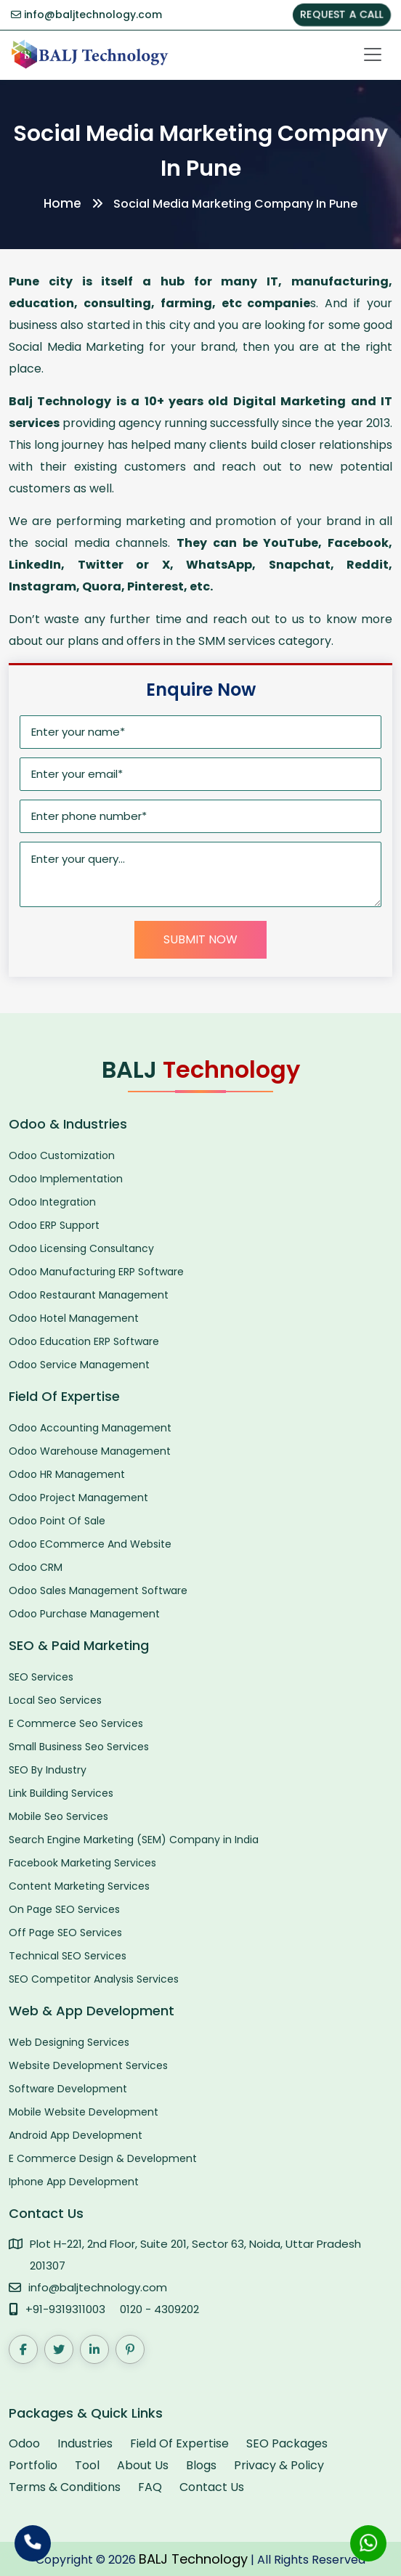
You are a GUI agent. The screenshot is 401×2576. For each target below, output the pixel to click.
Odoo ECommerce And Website (90, 1544)
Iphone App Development (74, 2181)
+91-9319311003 (65, 2309)
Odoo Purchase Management (84, 1613)
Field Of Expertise (179, 2443)
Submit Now (200, 939)
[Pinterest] (130, 2349)
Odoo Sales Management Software (98, 1590)
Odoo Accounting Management (90, 1428)
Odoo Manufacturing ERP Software (96, 1271)
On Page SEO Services (64, 1909)
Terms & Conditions (65, 2487)
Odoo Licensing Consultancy (81, 1248)
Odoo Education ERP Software (84, 1341)
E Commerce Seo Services (76, 1723)
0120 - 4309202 (159, 2309)
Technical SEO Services (67, 1956)
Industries (85, 2443)
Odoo (24, 2443)
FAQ (150, 2487)
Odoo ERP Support (54, 1225)
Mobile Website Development (83, 2112)
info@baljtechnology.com (86, 14)
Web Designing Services (69, 2042)
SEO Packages (287, 2443)
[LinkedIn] (94, 2349)
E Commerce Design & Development (103, 2158)
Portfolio (33, 2465)
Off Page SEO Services (65, 1932)
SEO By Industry (47, 1770)
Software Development (68, 2088)
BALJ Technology (193, 2559)
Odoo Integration (52, 1202)
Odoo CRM (35, 1567)
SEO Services (41, 1677)
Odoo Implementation (66, 1178)
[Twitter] (58, 2349)
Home (62, 203)
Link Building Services (61, 1793)
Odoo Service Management (79, 1364)
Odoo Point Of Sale (57, 1520)
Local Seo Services (55, 1700)
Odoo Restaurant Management (89, 1295)
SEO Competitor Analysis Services (94, 1979)
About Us (143, 2465)
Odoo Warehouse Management (90, 1451)
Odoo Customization (62, 1155)
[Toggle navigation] (372, 54)
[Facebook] (23, 2349)
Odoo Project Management (78, 1497)
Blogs (201, 2465)
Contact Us (211, 2487)
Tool (87, 2465)
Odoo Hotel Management (74, 1318)
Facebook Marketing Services (82, 1863)
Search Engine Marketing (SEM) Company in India (134, 1839)
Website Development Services (88, 2065)
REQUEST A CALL (341, 14)
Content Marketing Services (79, 1886)
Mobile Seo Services (58, 1816)
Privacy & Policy (279, 2465)
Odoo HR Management (67, 1474)
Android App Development (75, 2135)
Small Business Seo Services (79, 1746)
